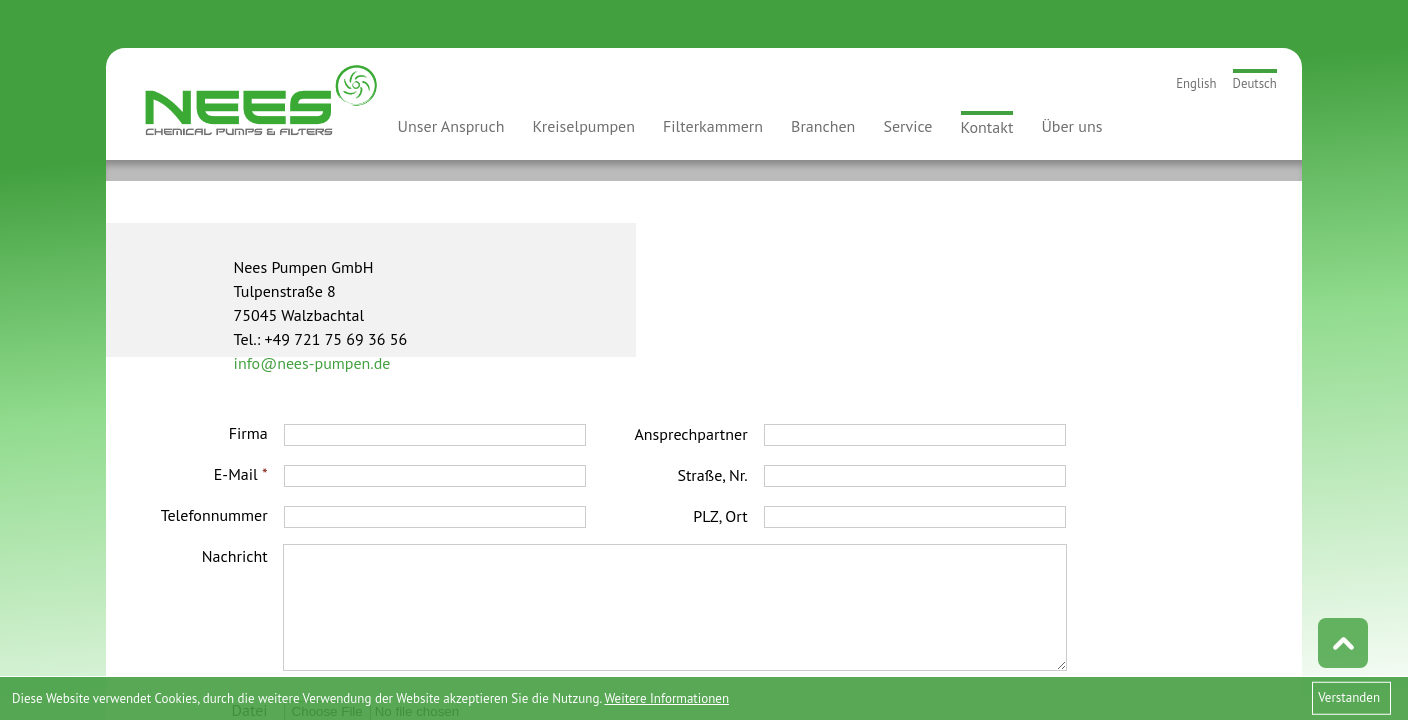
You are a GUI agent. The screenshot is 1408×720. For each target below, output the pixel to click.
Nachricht (235, 556)
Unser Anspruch (451, 126)
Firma (248, 433)
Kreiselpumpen (583, 126)
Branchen (823, 126)
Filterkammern (713, 126)
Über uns (1071, 126)
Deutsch (1255, 83)
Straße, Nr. (712, 475)
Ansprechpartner (690, 434)
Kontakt (987, 127)
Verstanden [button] (1349, 697)
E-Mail (241, 474)
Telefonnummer (214, 515)
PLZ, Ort (720, 516)
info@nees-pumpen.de (312, 363)
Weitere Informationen (666, 698)
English (1196, 83)
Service (907, 126)
